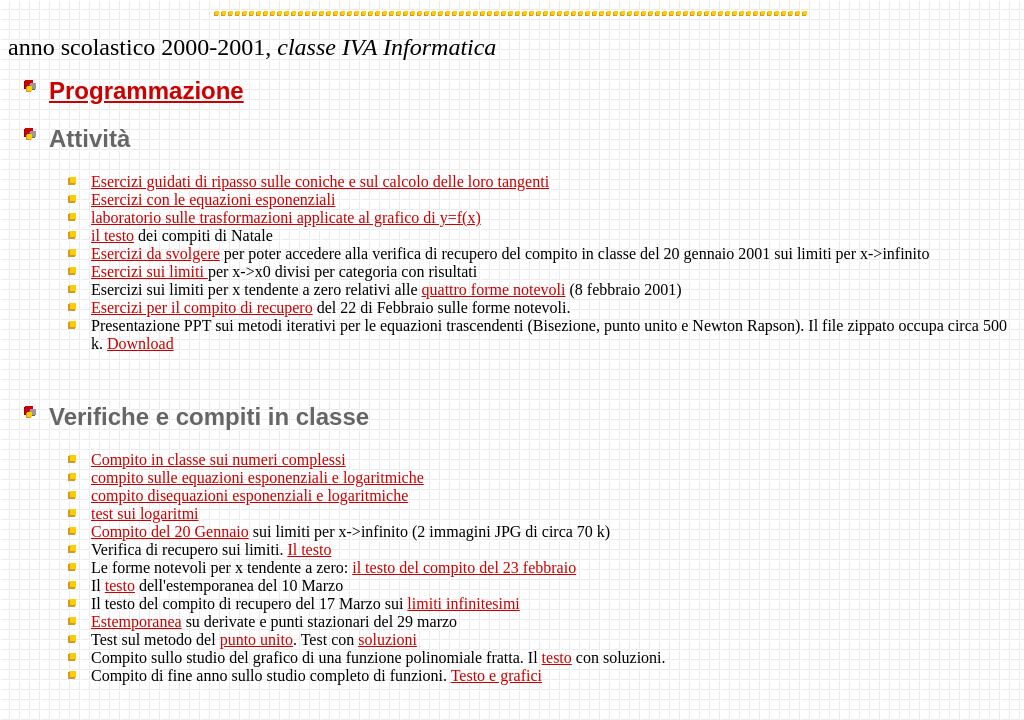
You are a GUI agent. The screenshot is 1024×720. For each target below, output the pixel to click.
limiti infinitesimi (463, 603)
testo (120, 585)
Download (140, 343)
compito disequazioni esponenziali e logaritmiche (249, 495)
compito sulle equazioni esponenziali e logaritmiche (257, 477)
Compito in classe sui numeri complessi (218, 459)
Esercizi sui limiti (149, 271)
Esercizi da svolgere (155, 253)
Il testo (309, 549)
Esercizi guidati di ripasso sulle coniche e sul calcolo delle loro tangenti (320, 181)
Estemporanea (136, 621)
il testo (112, 235)
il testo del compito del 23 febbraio (464, 567)
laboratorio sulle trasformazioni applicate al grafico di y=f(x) (286, 217)
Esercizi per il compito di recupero (202, 307)
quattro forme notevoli (494, 289)
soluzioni (387, 639)
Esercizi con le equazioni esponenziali (213, 199)
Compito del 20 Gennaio (170, 531)
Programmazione (146, 90)
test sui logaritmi (145, 513)
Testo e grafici (496, 675)
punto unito (256, 639)
